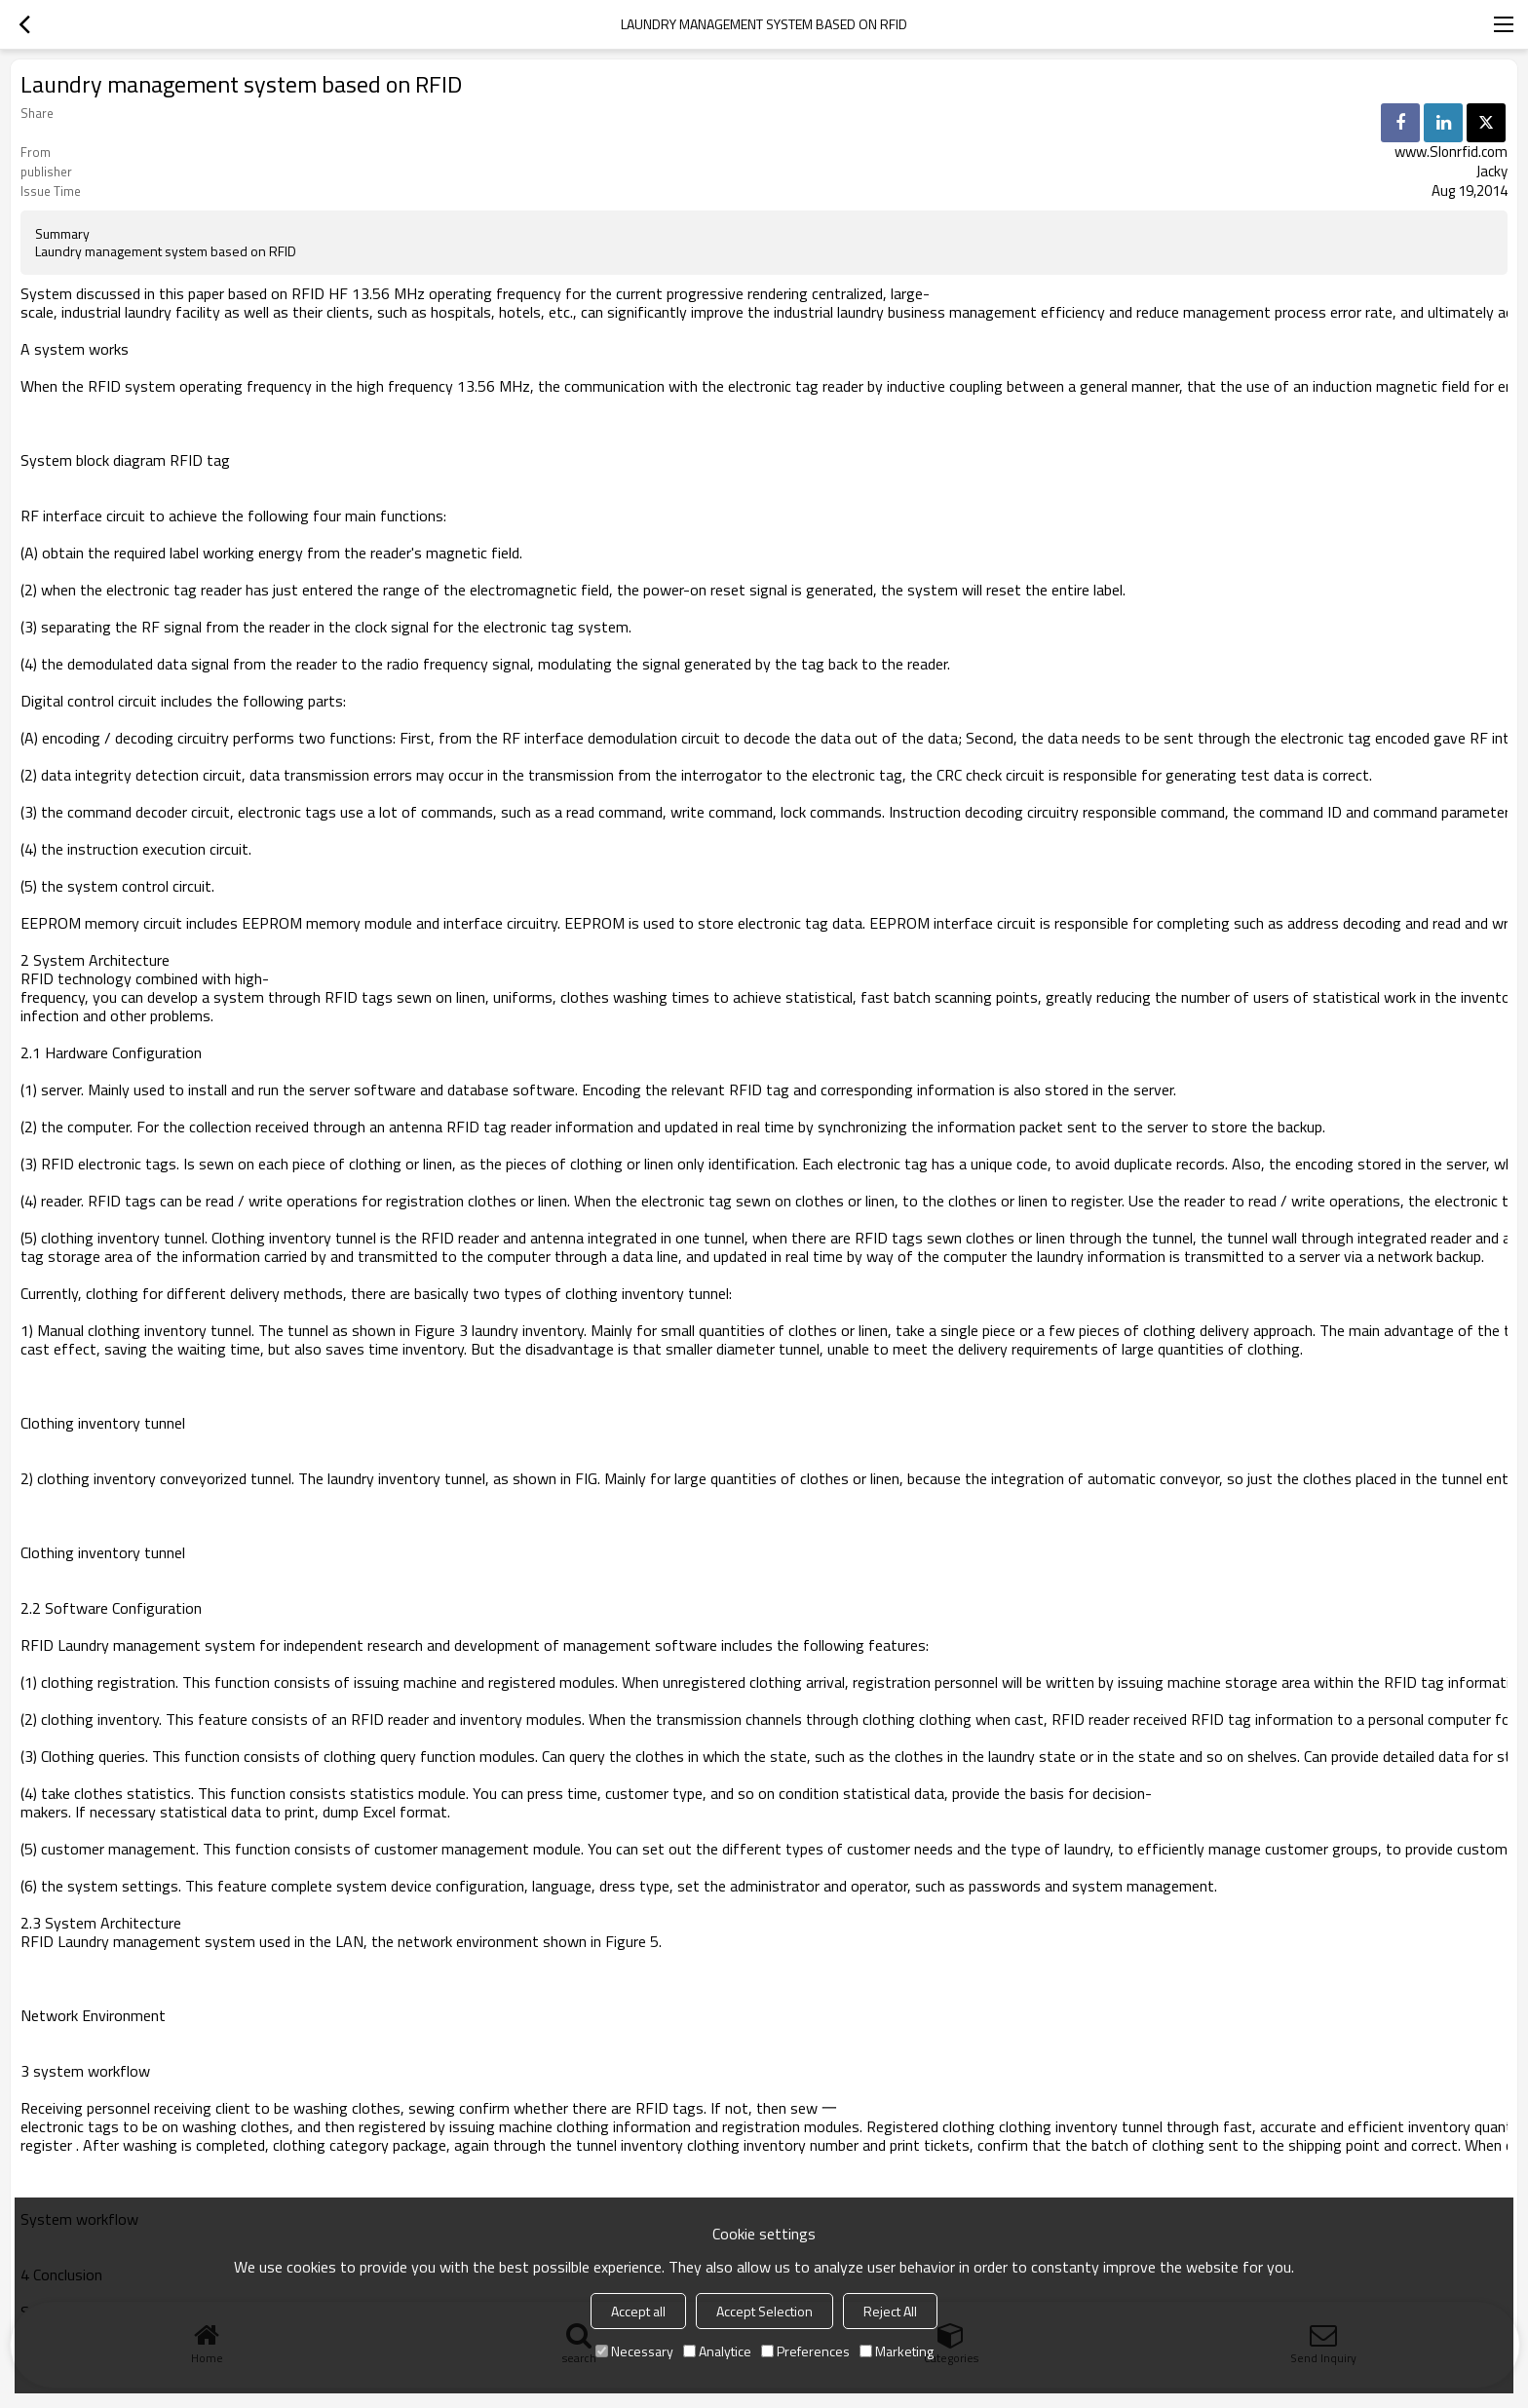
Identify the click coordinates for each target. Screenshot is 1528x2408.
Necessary (634, 2351)
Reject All (890, 2311)
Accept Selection (764, 2311)
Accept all (638, 2311)
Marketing (897, 2351)
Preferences (805, 2351)
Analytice (717, 2351)
